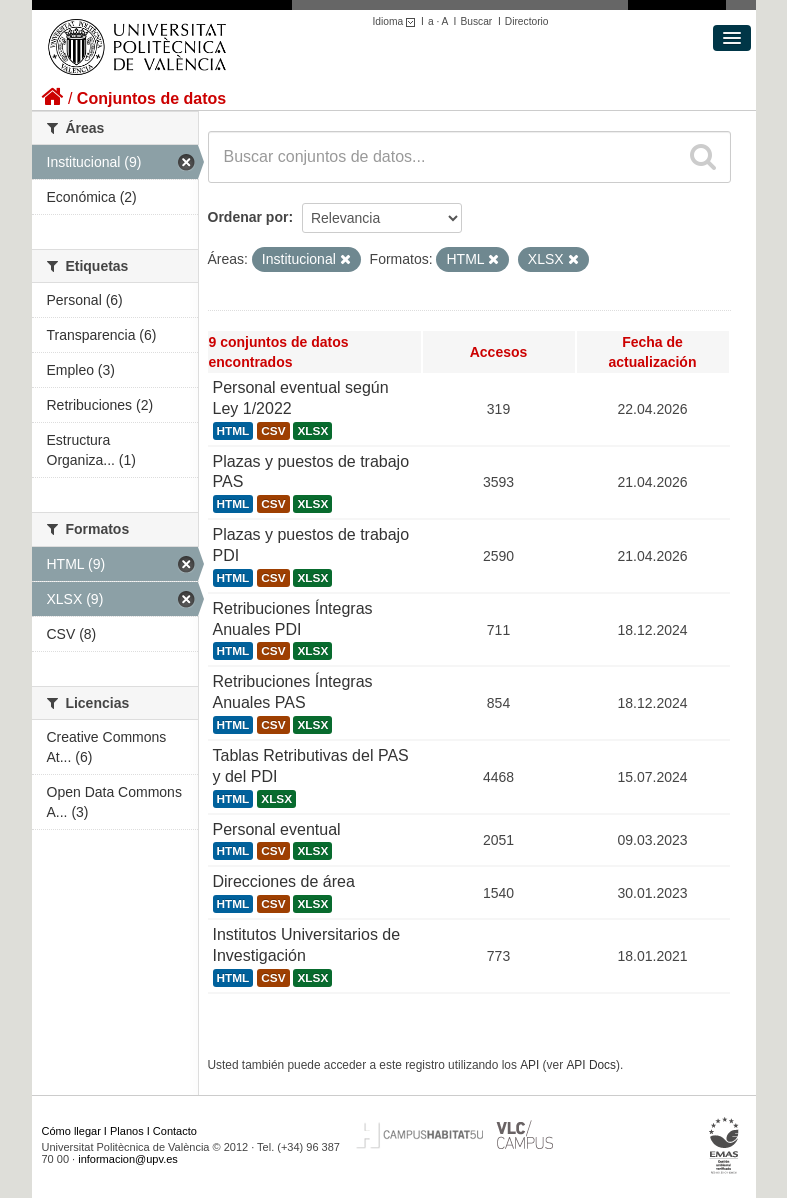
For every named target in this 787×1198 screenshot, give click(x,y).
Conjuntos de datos (151, 98)
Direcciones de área (284, 881)
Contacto (175, 1131)
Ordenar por (248, 217)
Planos (127, 1131)
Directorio (527, 21)
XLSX (312, 431)
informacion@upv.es (128, 1159)
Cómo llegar (71, 1131)
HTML (233, 431)
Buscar (476, 21)
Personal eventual (277, 829)
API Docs (591, 1065)
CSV (273, 431)
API (529, 1065)
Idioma (397, 21)
